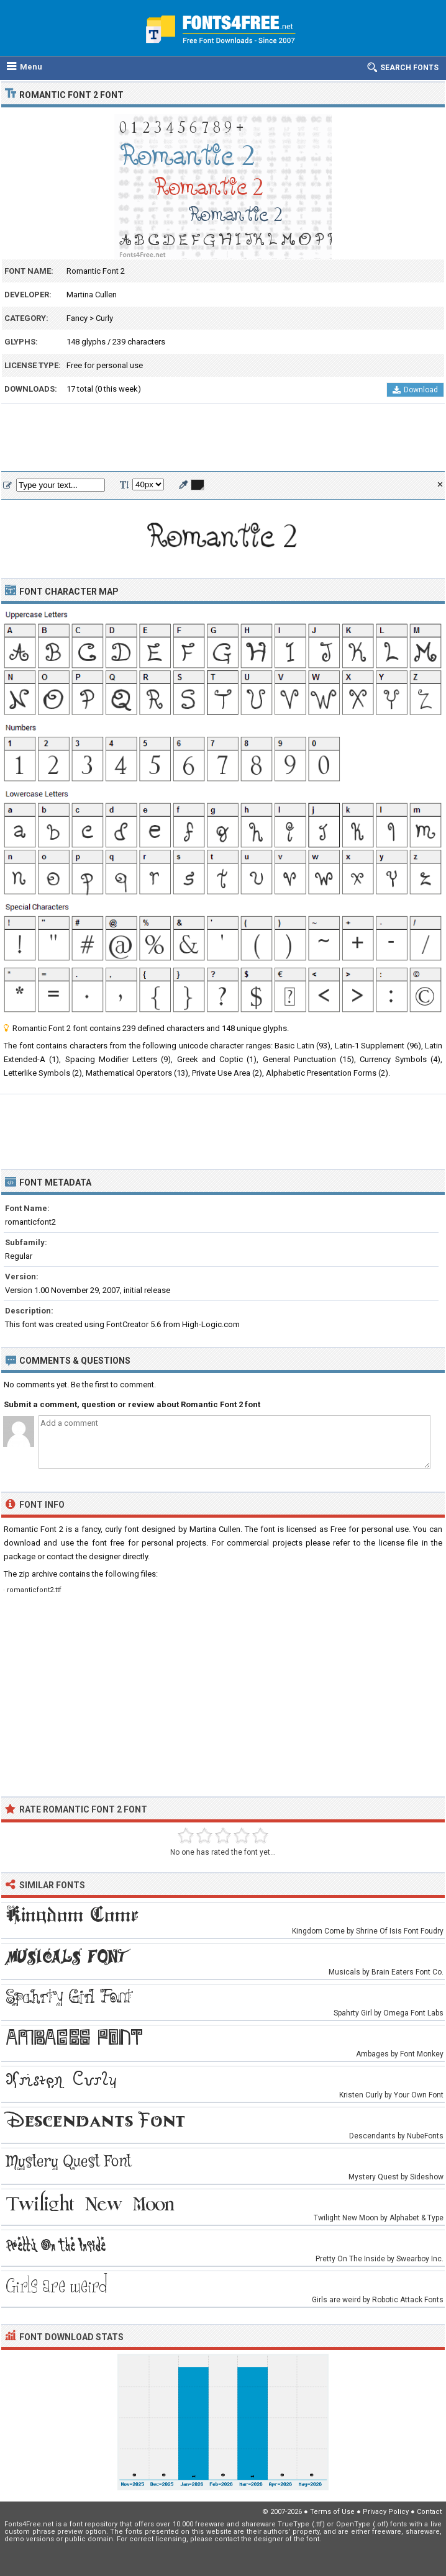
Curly (104, 318)
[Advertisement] (223, 438)
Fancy (77, 318)
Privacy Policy (386, 2512)
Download (415, 389)
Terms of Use (332, 2512)
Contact (429, 2512)
